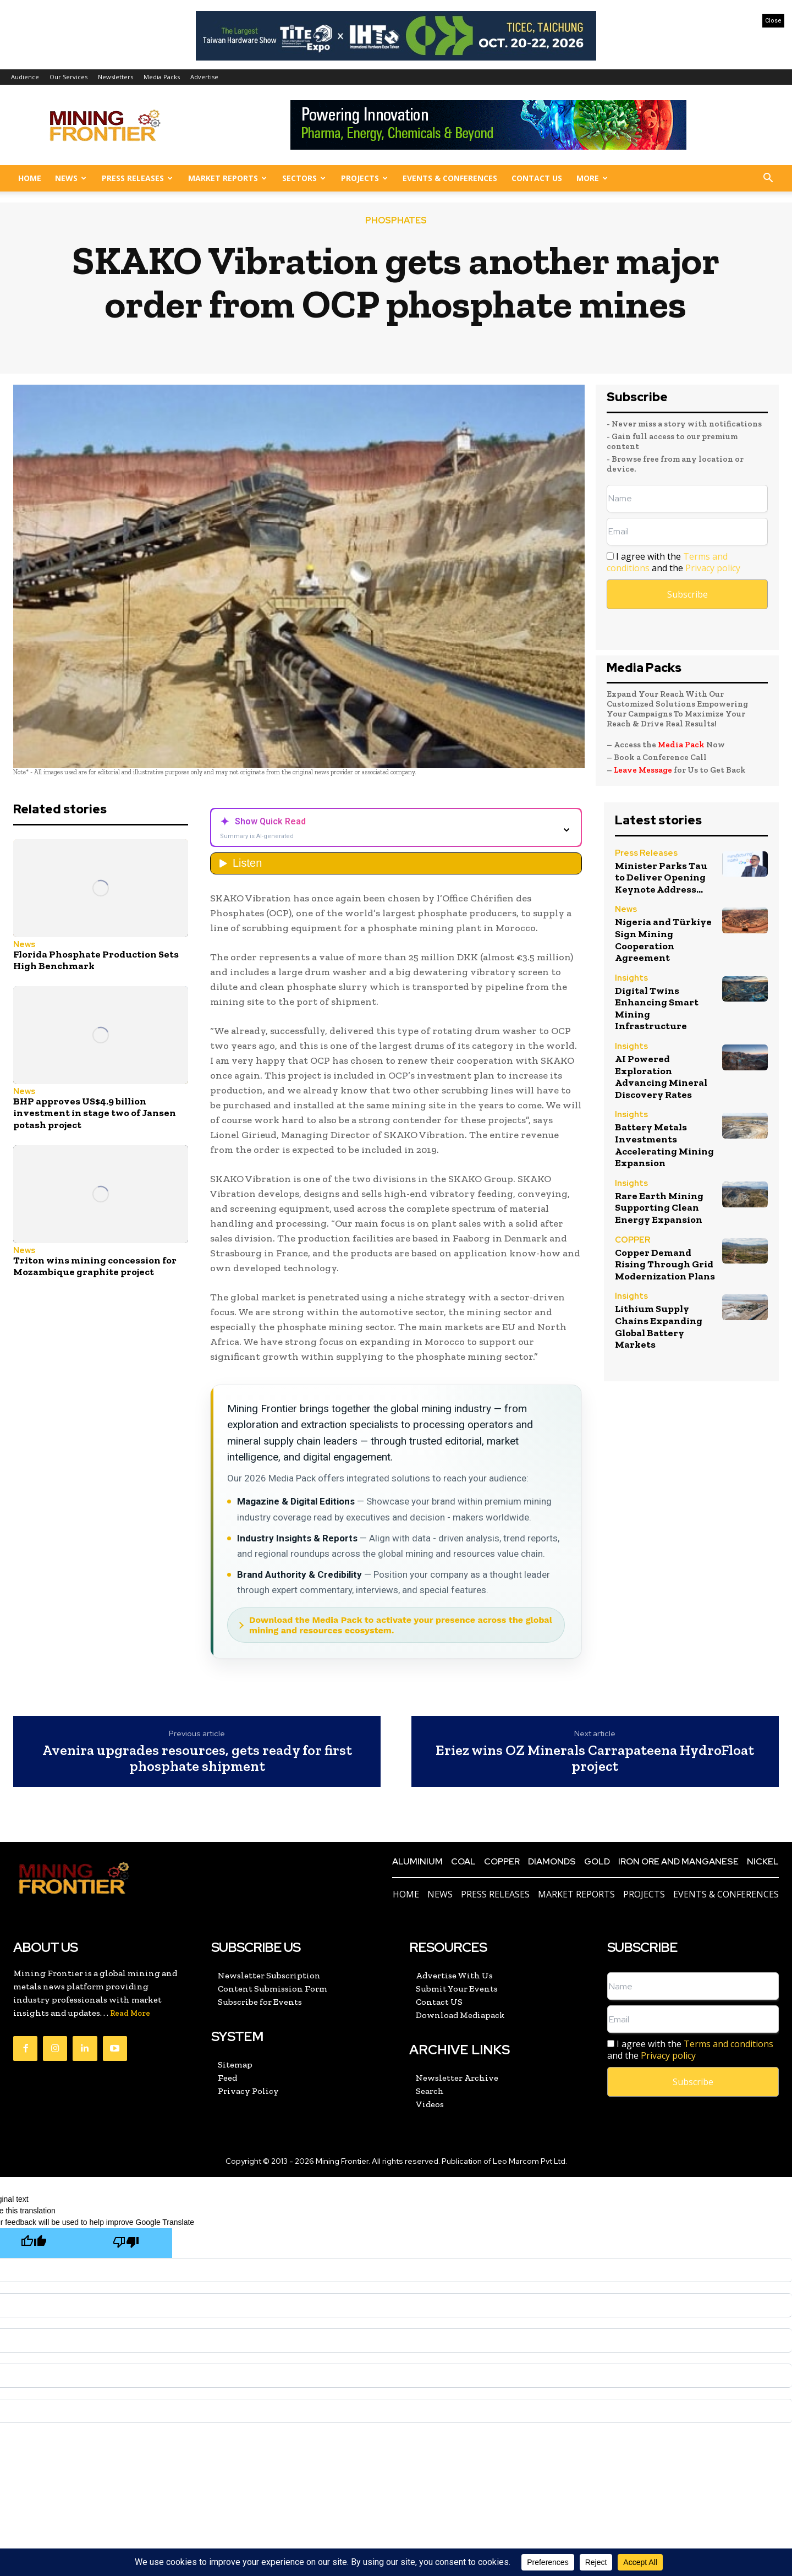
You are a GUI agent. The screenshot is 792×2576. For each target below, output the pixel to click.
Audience (25, 77)
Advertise (204, 77)
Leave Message (644, 770)
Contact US (537, 178)
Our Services (68, 77)
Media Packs (162, 77)
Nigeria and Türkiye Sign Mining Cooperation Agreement (663, 940)
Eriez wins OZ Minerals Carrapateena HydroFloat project (595, 1758)
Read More (130, 2013)
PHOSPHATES (396, 220)
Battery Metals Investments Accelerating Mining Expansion (664, 1145)
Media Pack (681, 745)
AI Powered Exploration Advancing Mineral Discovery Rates (661, 1077)
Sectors (304, 178)
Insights (631, 978)
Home (29, 178)
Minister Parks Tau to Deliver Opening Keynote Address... (661, 877)
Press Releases (137, 178)
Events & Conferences (450, 178)
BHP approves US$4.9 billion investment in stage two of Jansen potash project (94, 1113)
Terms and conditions (728, 2044)
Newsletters (115, 77)
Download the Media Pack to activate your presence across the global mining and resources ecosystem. (400, 1625)
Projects (364, 178)
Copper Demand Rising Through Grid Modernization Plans (665, 1264)
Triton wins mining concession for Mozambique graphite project (95, 1266)
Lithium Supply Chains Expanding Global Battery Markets (658, 1326)
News (70, 178)
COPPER (632, 1240)
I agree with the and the (673, 562)
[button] (768, 179)
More (592, 178)
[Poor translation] (126, 2243)
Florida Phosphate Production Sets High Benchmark (96, 960)
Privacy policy (712, 568)
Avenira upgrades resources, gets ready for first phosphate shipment (197, 1758)
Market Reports (227, 178)
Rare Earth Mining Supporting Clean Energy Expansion (659, 1208)
